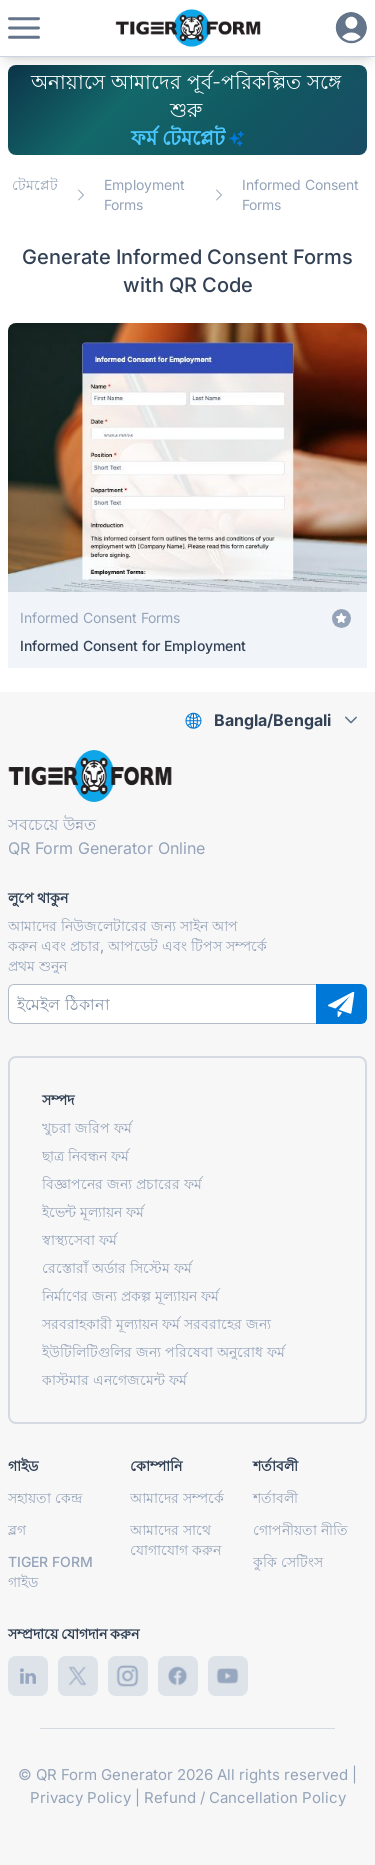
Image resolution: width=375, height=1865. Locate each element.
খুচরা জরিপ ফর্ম (87, 1127)
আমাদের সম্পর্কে (177, 1497)
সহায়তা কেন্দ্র (45, 1497)
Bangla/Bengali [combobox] (272, 720)
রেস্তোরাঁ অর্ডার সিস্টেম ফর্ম (117, 1267)
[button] (24, 28)
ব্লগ (17, 1529)
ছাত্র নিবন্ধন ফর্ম (85, 1155)
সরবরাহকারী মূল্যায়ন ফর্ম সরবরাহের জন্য (156, 1323)
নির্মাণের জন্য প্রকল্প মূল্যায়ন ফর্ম (130, 1295)
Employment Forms (144, 194)
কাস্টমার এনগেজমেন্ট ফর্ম (114, 1379)
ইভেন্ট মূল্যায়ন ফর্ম (93, 1211)
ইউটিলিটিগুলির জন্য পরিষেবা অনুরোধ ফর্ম (163, 1351)
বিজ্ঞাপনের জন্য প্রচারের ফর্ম (122, 1183)
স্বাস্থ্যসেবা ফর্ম (79, 1239)
